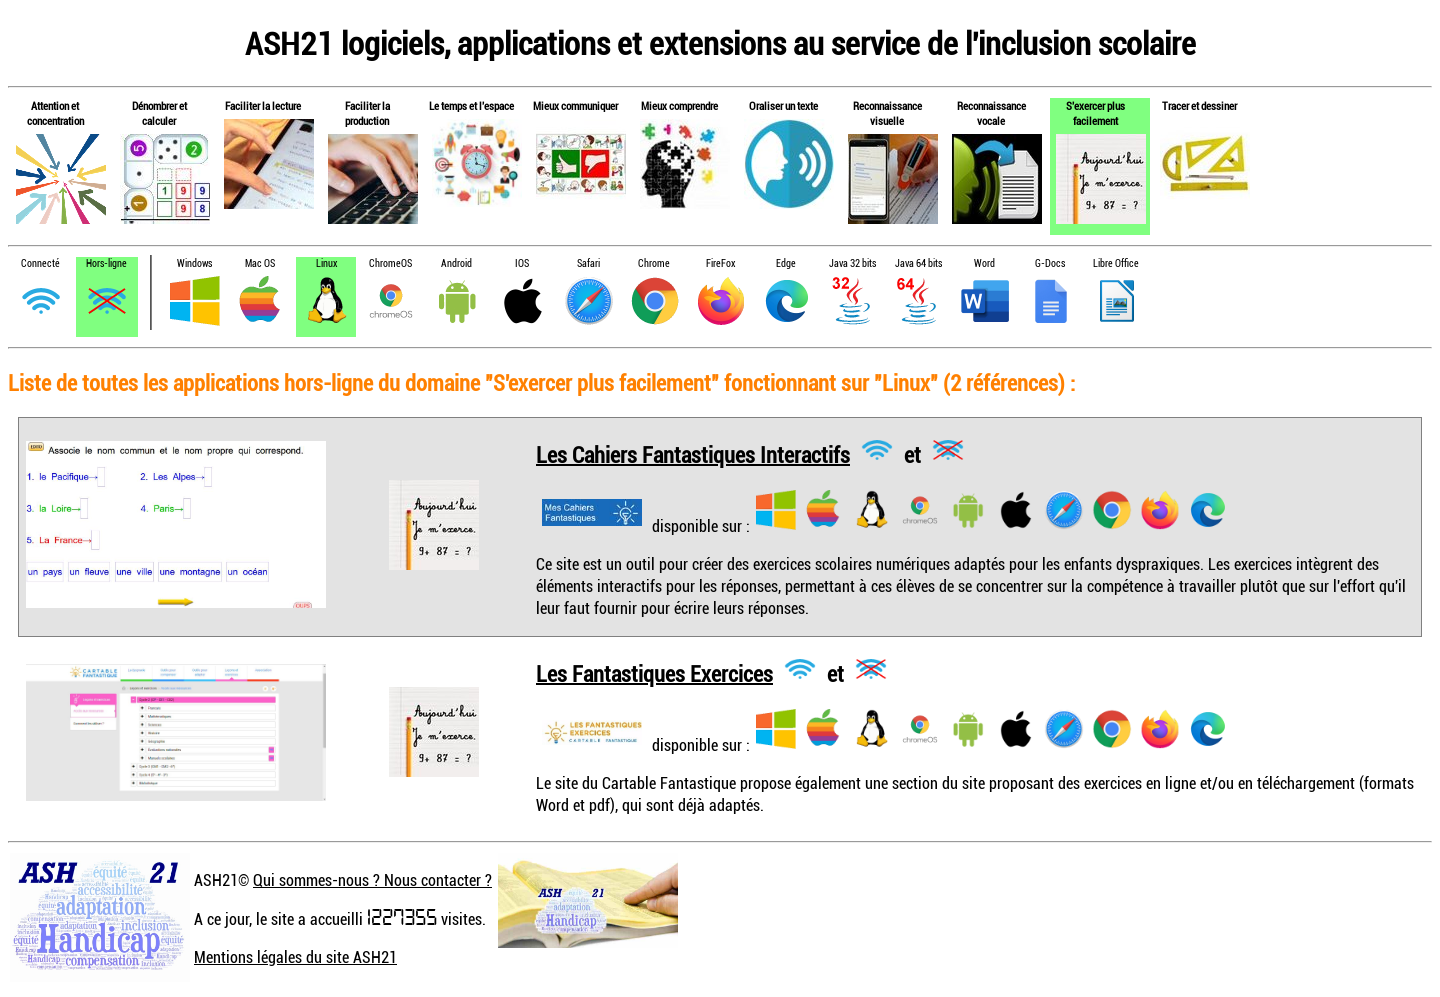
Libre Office (1116, 263)
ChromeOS (390, 263)
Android (456, 263)
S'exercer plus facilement (1095, 113)
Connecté (40, 263)
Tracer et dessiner (1199, 105)
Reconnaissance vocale (991, 113)
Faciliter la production (367, 113)
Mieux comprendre (679, 105)
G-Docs (1050, 263)
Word (984, 263)
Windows (194, 263)
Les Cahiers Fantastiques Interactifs (693, 453)
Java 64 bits (918, 263)
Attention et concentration (55, 113)
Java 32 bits (852, 263)
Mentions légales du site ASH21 (295, 957)
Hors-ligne (106, 263)
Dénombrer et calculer (159, 113)
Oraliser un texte (783, 105)
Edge (786, 263)
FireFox (720, 263)
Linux (326, 263)
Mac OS (260, 263)
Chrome (654, 263)
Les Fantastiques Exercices (654, 672)
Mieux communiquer (575, 105)
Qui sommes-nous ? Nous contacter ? (372, 880)
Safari (588, 263)
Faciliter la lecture (263, 105)
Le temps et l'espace (471, 105)
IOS (522, 263)
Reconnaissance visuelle (887, 113)
